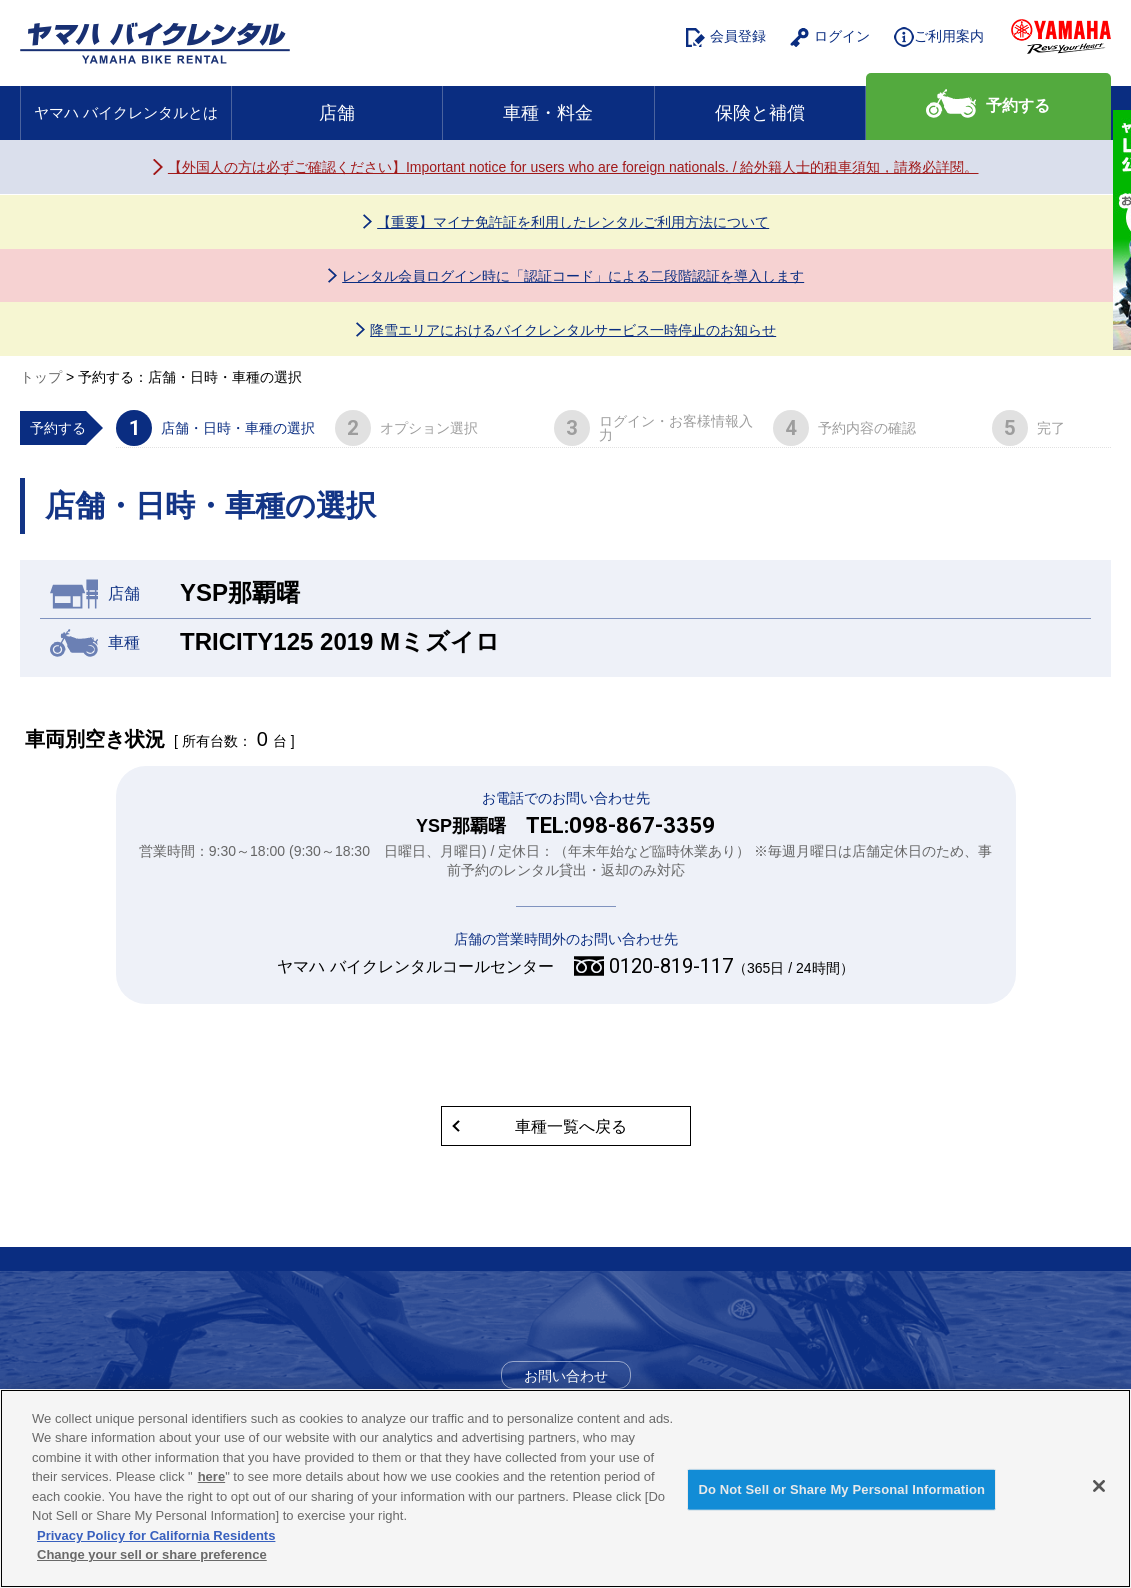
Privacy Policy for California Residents (156, 1535)
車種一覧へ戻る (571, 1126)
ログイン (830, 37)
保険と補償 (760, 113)
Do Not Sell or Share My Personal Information (841, 1489)
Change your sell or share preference (152, 1554)
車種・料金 (548, 113)
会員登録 (726, 37)
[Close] (1099, 1486)
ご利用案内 (939, 37)
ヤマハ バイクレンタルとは (126, 112)
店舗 (337, 113)
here (211, 1476)
